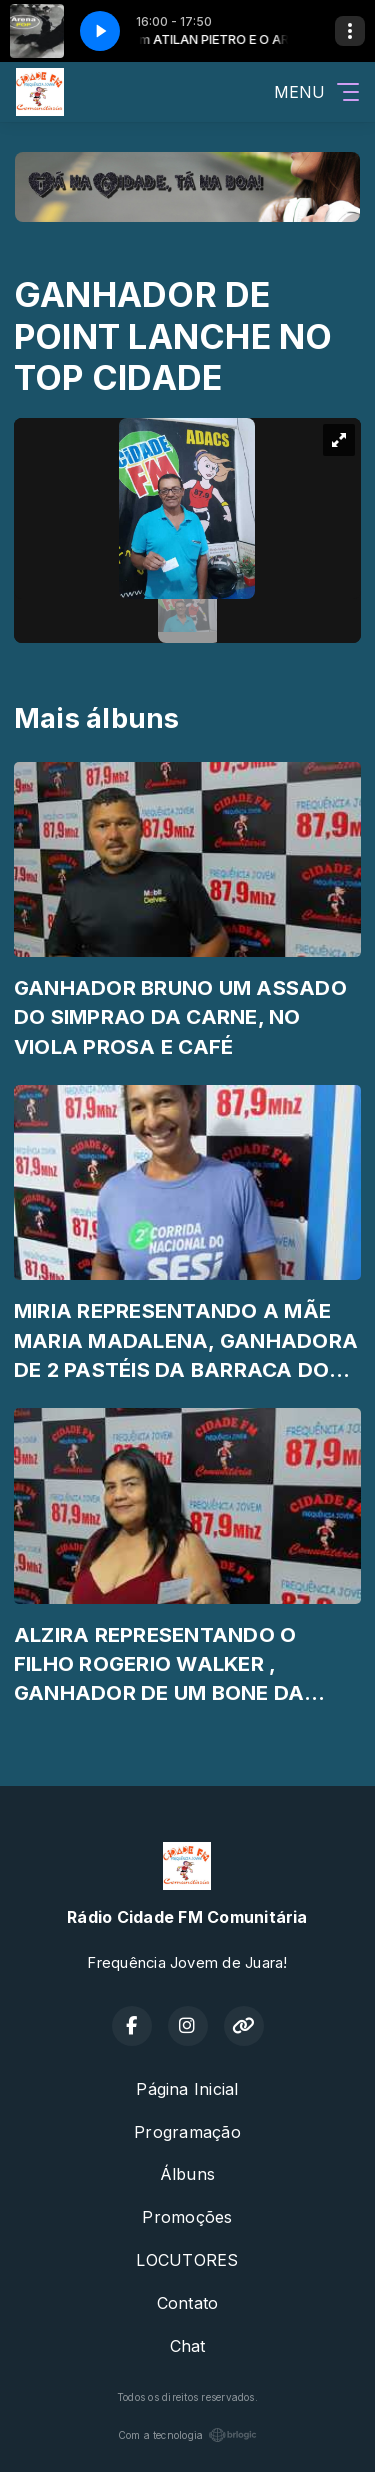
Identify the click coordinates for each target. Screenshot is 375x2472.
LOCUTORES (187, 2260)
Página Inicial (187, 2089)
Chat (188, 2346)
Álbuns (187, 2174)
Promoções (187, 2217)
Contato (188, 2303)
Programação (187, 2132)
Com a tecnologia (188, 2435)
